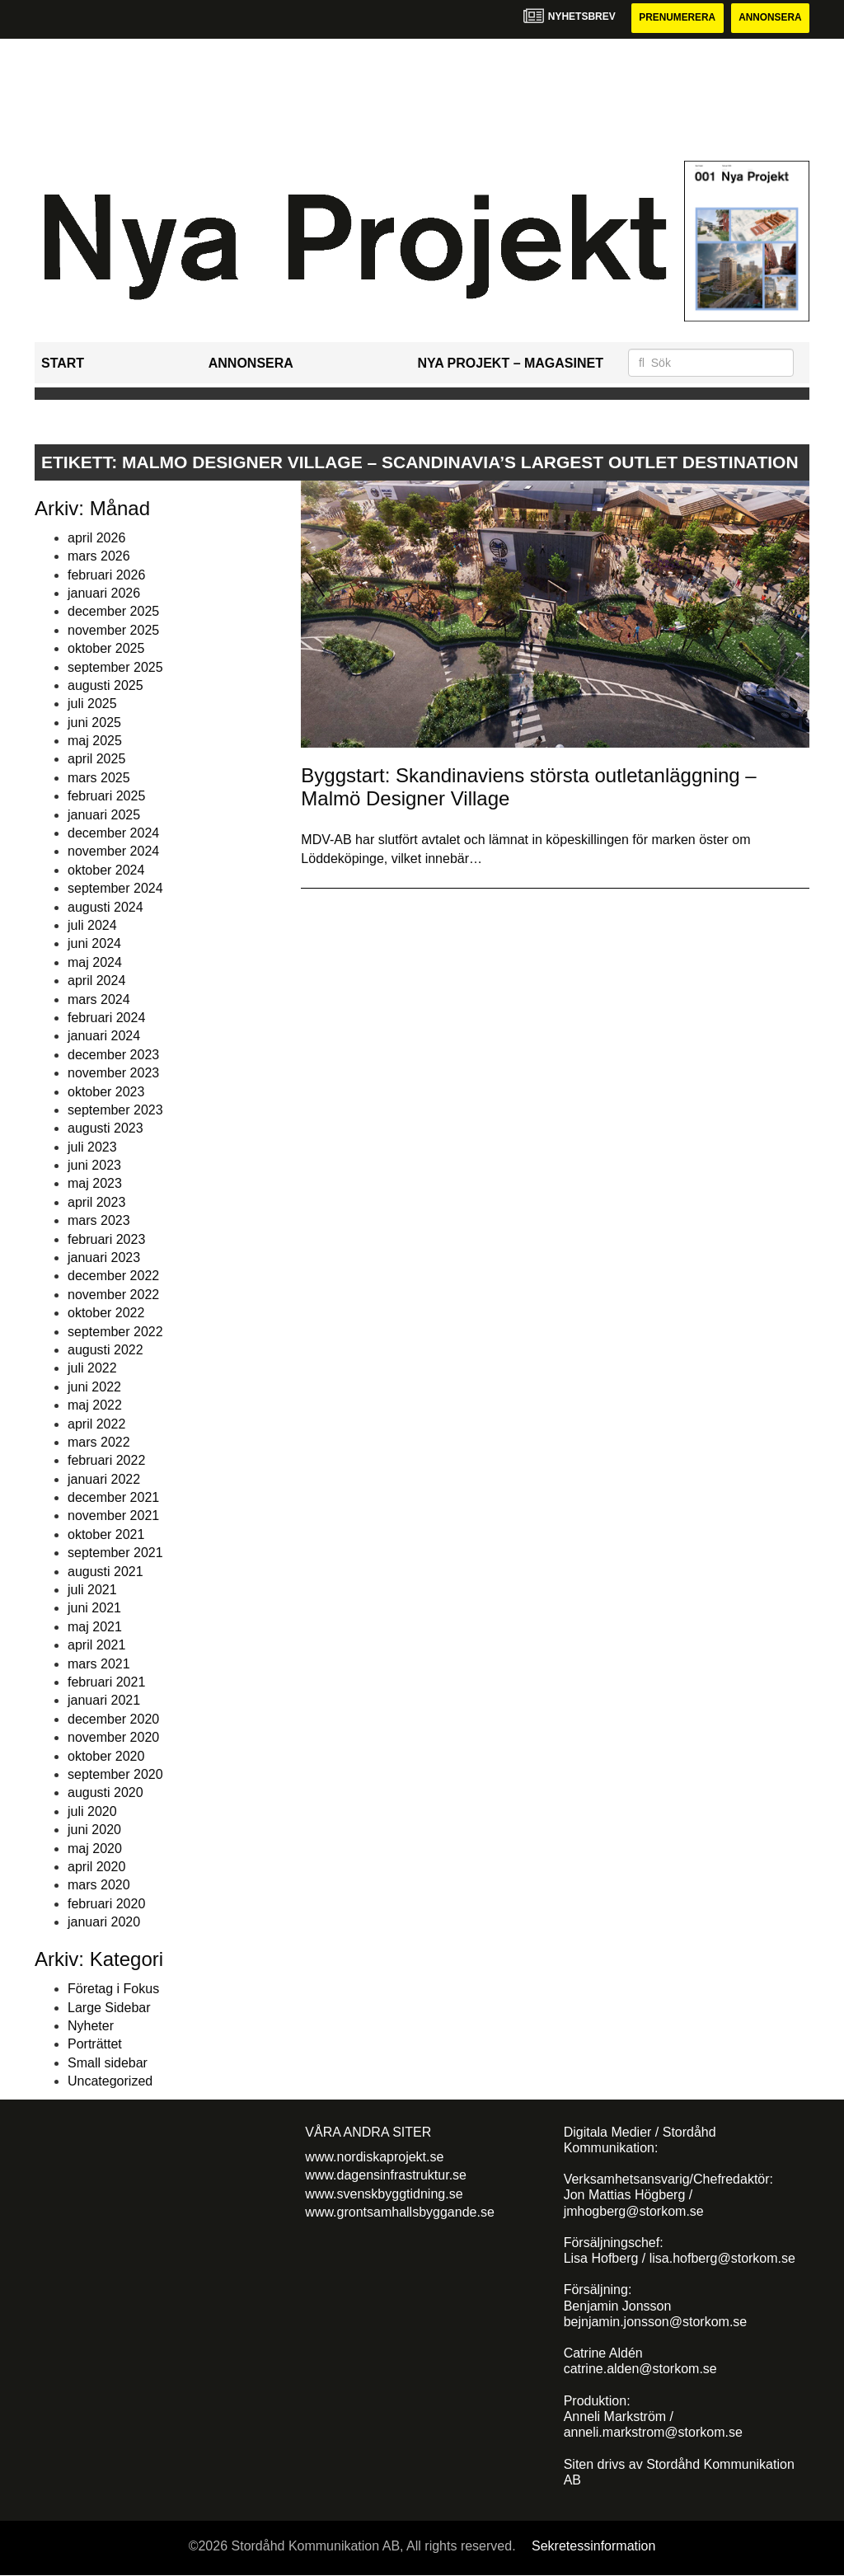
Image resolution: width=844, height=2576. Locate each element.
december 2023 (113, 1055)
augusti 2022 (105, 1350)
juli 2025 (92, 704)
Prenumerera (675, 18)
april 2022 (96, 1424)
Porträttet (95, 2045)
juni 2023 (94, 1165)
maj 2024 (95, 962)
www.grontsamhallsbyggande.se (399, 2212)
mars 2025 (99, 778)
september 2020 (115, 1774)
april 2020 (96, 1867)
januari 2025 (104, 815)
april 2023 (96, 1202)
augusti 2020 (105, 1793)
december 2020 (113, 1719)
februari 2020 (106, 1904)
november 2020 (113, 1737)
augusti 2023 (105, 1129)
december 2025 (113, 612)
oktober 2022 (106, 1313)
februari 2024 (106, 1018)
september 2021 (115, 1553)
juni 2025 (94, 723)
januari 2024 (104, 1037)
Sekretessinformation (593, 2546)
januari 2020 (104, 1922)
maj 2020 (95, 1849)
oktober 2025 (106, 648)
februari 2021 (106, 1682)
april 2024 (96, 981)
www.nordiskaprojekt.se (374, 2157)
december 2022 (113, 1276)
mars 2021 (99, 1664)
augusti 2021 (105, 1572)
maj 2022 (95, 1405)
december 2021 (113, 1497)
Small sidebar (108, 2063)
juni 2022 (94, 1387)
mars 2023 (99, 1220)
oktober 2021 (106, 1534)
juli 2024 (92, 925)
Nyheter (91, 2026)
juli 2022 (92, 1369)
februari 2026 (106, 575)
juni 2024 (94, 944)
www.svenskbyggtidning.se (383, 2194)
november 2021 (113, 1516)
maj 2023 (95, 1184)
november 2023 (113, 1073)
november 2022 (113, 1295)
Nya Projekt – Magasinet (510, 363)
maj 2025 (95, 741)
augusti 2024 (105, 907)
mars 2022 (99, 1442)
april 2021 (96, 1645)
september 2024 (115, 888)
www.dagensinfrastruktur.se (386, 2175)
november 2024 (113, 852)
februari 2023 (106, 1239)
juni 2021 (94, 1609)
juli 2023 (92, 1147)
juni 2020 (94, 1830)
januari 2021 (104, 1701)
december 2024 (113, 833)
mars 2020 (99, 1886)
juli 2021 (92, 1590)
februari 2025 (106, 796)
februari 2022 (106, 1461)
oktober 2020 (106, 1756)
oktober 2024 (106, 870)
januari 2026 (104, 593)
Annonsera (769, 18)
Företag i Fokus (113, 1989)
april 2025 (96, 760)
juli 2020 (92, 1811)
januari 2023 (104, 1257)
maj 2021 (95, 1627)
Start (62, 363)
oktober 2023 (106, 1092)
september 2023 (115, 1110)
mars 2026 (99, 556)
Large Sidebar (109, 2008)
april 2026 (96, 538)
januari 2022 (104, 1479)
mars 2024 (99, 999)
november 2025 (113, 630)
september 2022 (115, 1332)
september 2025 (115, 667)
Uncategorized (110, 2081)
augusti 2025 (105, 685)
